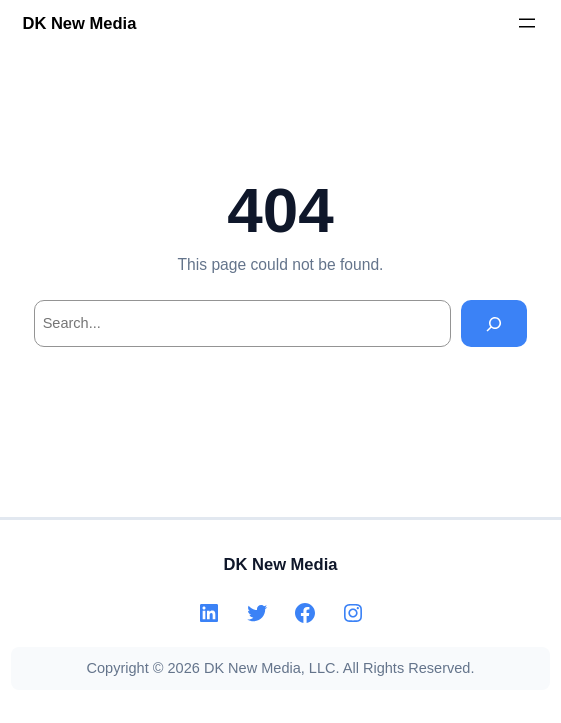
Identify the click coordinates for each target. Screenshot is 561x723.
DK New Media (79, 23)
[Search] (494, 323)
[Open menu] (527, 23)
